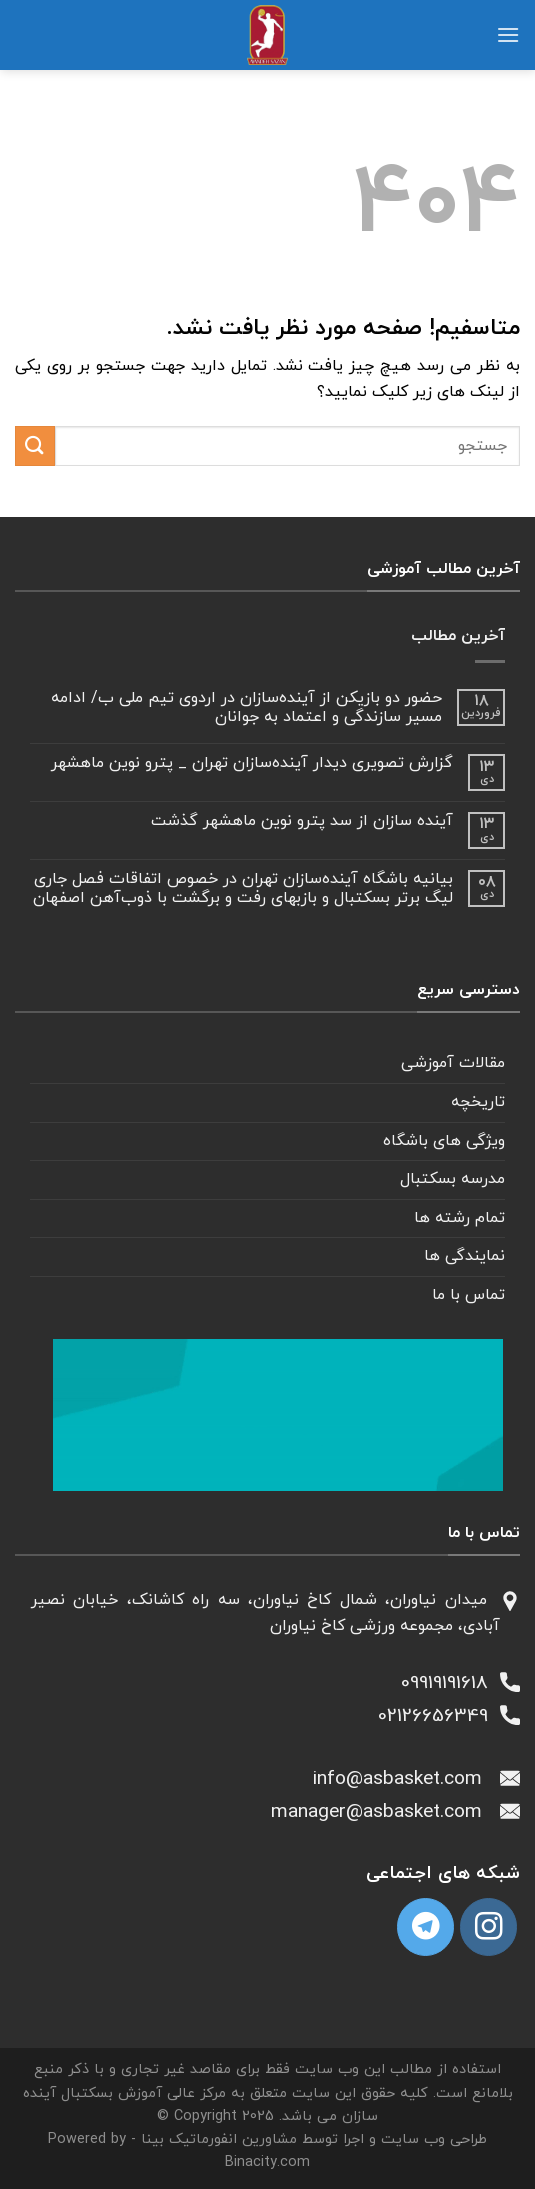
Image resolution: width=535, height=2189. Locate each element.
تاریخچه (478, 1102)
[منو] (508, 34)
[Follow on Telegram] (425, 1926)
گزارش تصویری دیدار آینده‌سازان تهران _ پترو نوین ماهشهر (252, 763)
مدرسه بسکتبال (452, 1179)
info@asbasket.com (406, 1779)
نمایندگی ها (464, 1256)
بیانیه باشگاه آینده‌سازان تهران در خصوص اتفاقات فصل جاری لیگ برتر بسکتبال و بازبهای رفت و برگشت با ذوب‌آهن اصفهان (243, 889)
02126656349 (439, 1716)
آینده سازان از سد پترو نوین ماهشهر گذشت (302, 821)
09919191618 (450, 1683)
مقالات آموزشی (453, 1063)
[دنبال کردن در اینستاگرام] (488, 1926)
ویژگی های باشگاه (444, 1141)
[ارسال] (35, 445)
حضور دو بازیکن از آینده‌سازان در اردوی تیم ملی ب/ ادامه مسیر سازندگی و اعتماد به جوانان (246, 708)
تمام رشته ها (459, 1218)
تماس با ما (468, 1295)
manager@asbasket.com (385, 1812)
